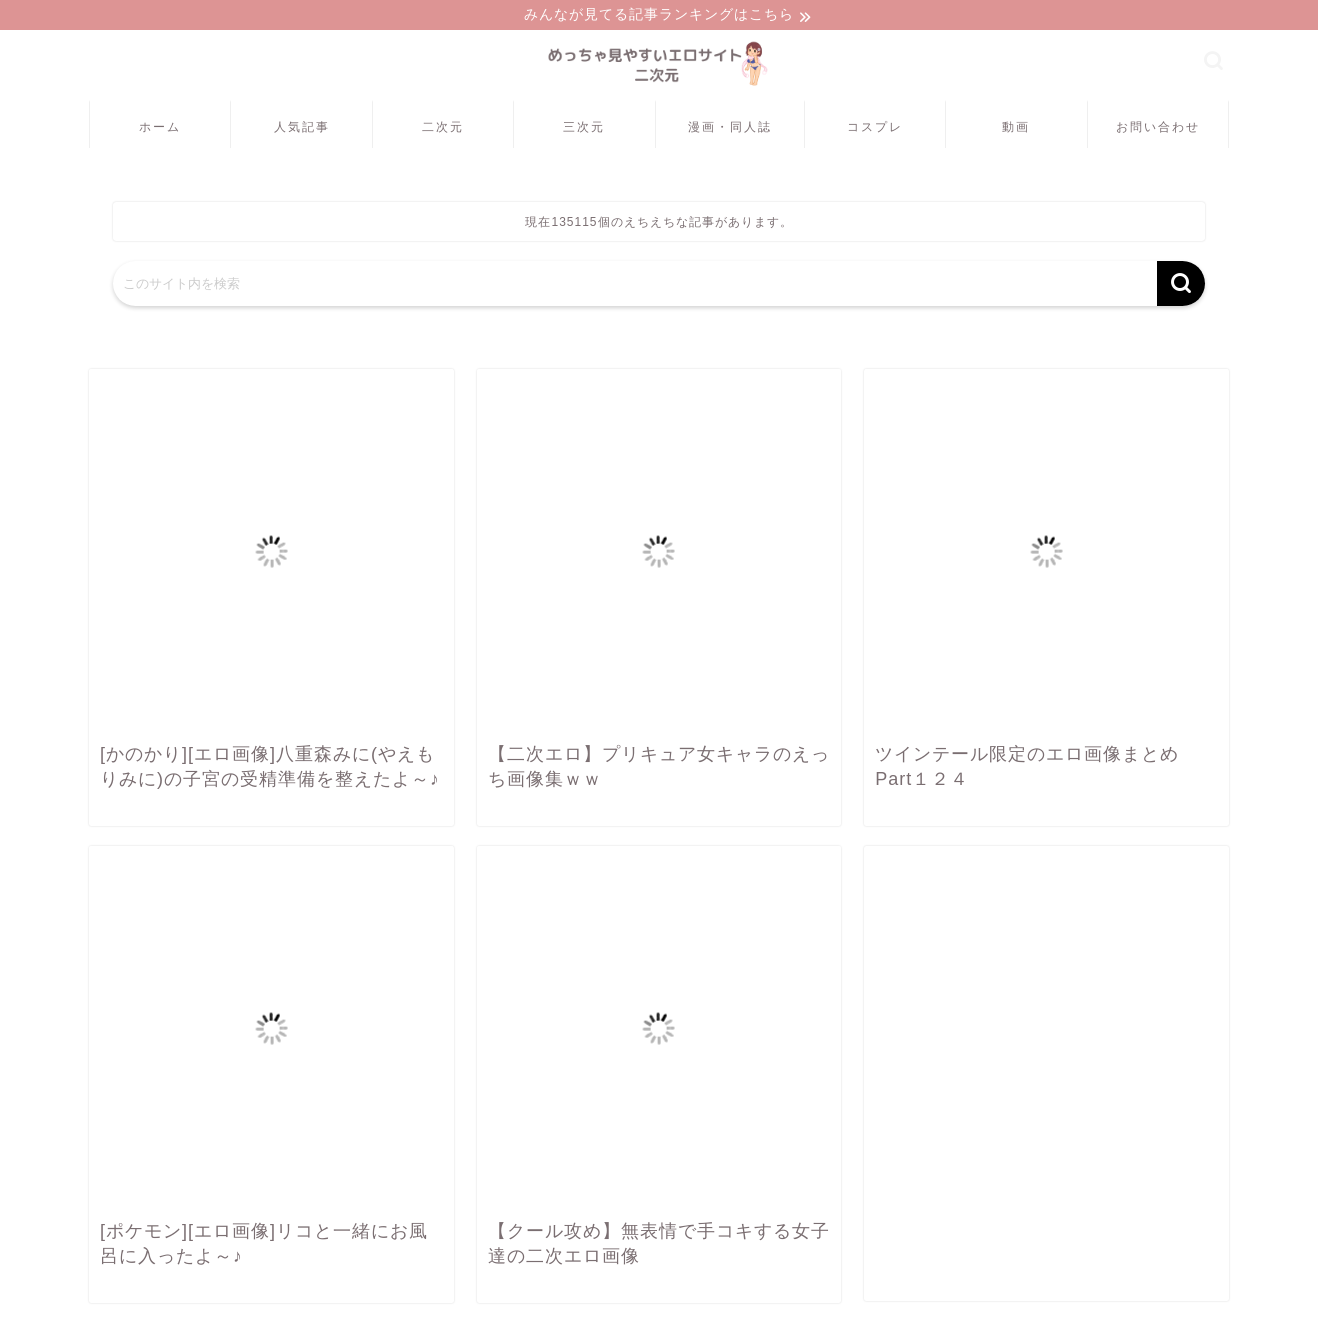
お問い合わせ (1158, 128)
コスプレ (875, 128)
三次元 (584, 128)
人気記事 (302, 128)
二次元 (443, 128)
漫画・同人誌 (730, 128)
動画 (1016, 128)
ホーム (160, 128)
